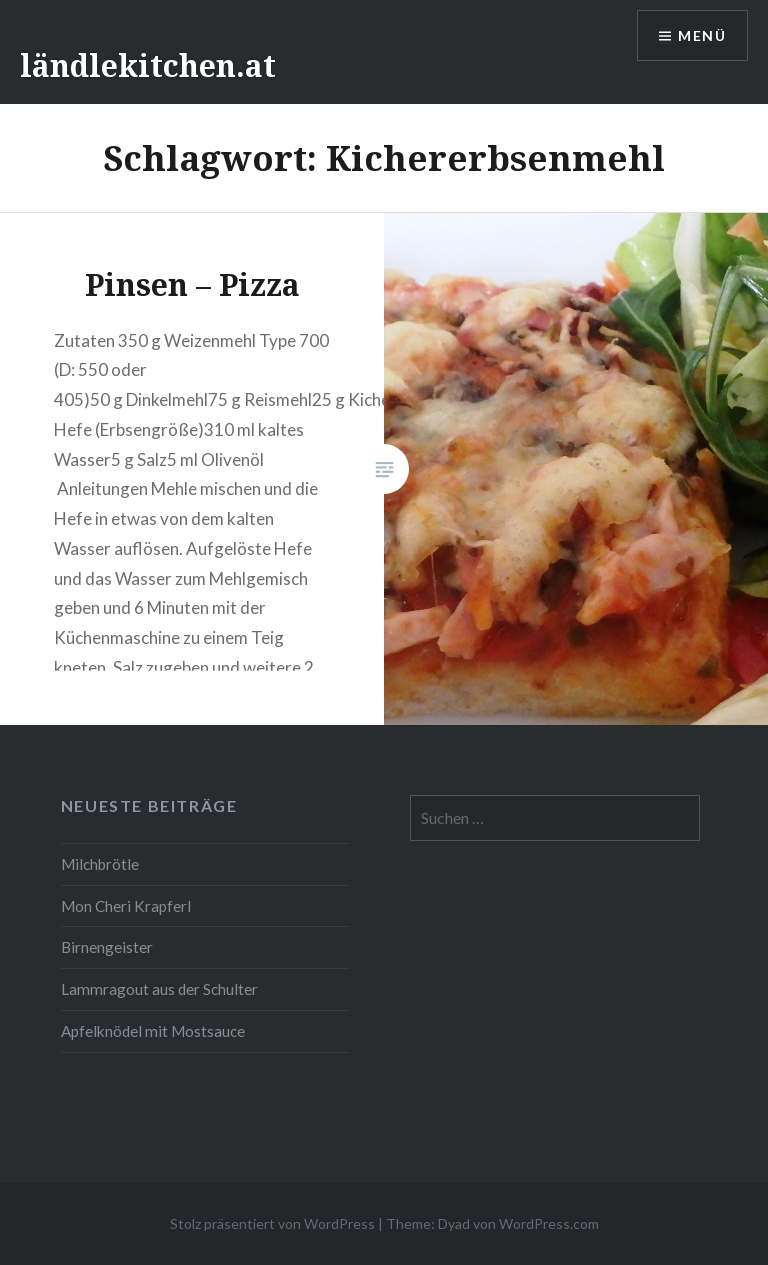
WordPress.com (549, 1223)
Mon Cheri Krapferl (126, 906)
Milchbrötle (100, 864)
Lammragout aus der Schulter (159, 989)
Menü (702, 35)
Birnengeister (107, 947)
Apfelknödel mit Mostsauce (153, 1031)
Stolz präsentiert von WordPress (272, 1223)
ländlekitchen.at (148, 65)
